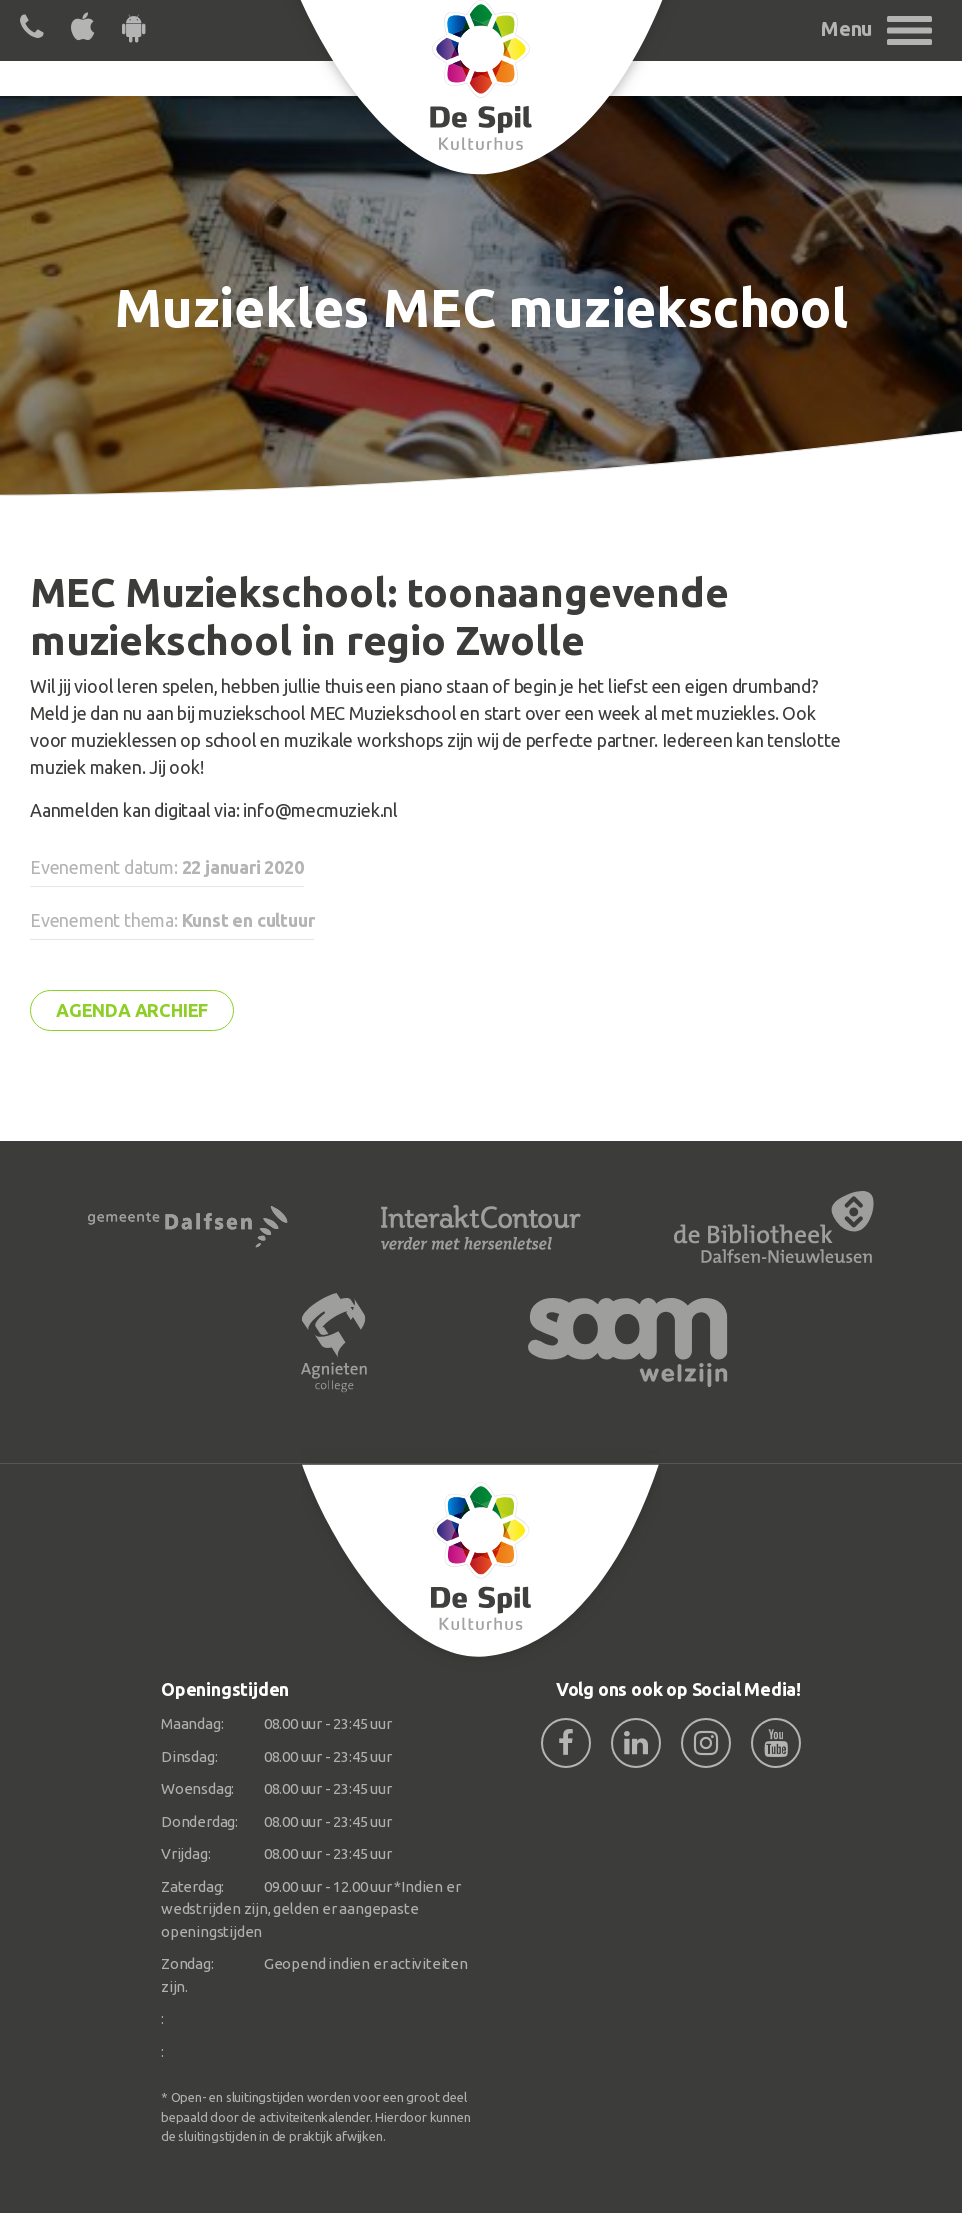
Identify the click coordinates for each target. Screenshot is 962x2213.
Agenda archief (132, 1010)
